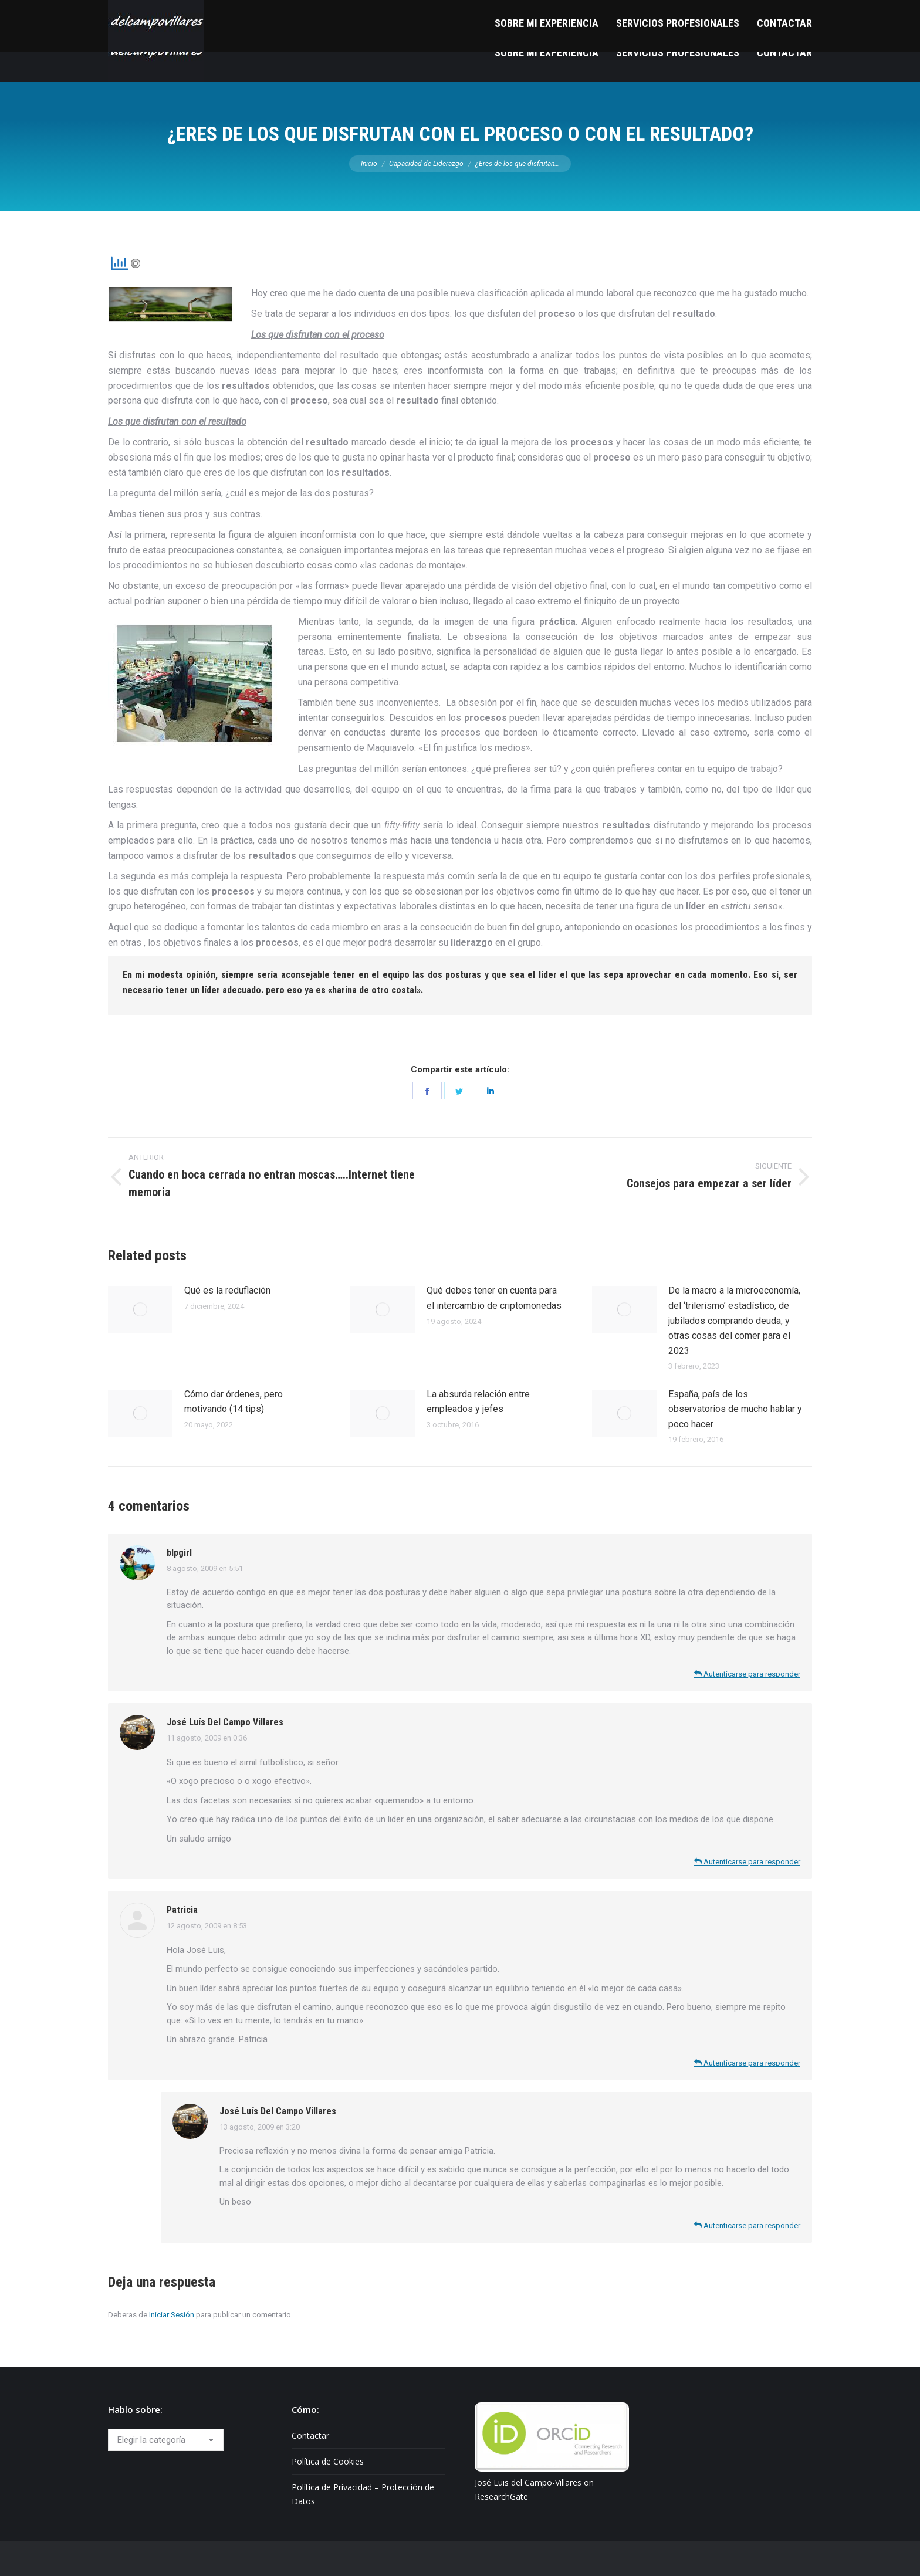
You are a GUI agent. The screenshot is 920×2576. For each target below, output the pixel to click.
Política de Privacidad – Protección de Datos (363, 2494)
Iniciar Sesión (171, 2314)
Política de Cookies (328, 2461)
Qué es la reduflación (227, 1290)
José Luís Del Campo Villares (225, 1722)
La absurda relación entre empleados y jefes (478, 1402)
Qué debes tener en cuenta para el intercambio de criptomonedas (494, 1298)
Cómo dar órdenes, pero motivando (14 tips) (233, 1402)
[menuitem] (546, 52)
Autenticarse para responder (747, 1674)
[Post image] (140, 1309)
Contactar (310, 2435)
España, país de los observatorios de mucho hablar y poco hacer (735, 1409)
